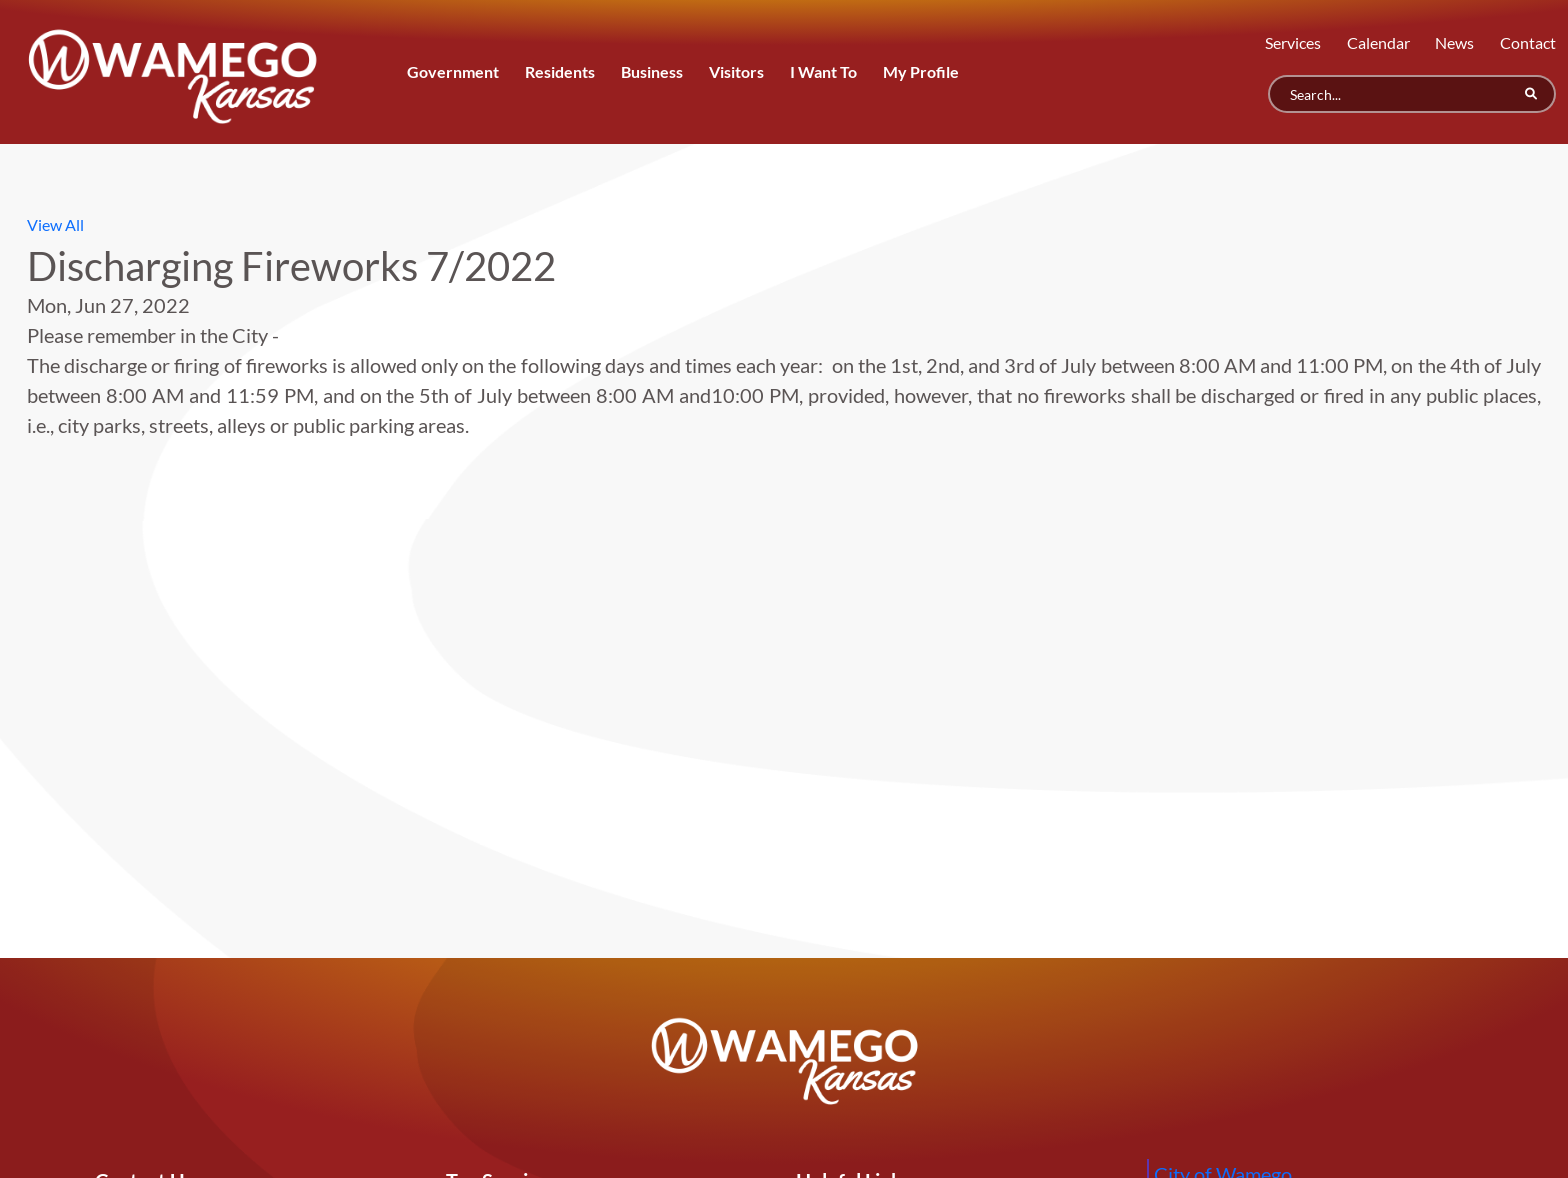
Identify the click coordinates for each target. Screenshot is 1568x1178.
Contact (1528, 42)
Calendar (1378, 42)
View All (55, 224)
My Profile (921, 71)
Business (652, 71)
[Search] (1412, 94)
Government (453, 71)
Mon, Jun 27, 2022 (108, 305)
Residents (560, 71)
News (1454, 42)
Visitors (736, 71)
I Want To (823, 71)
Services (1293, 42)
